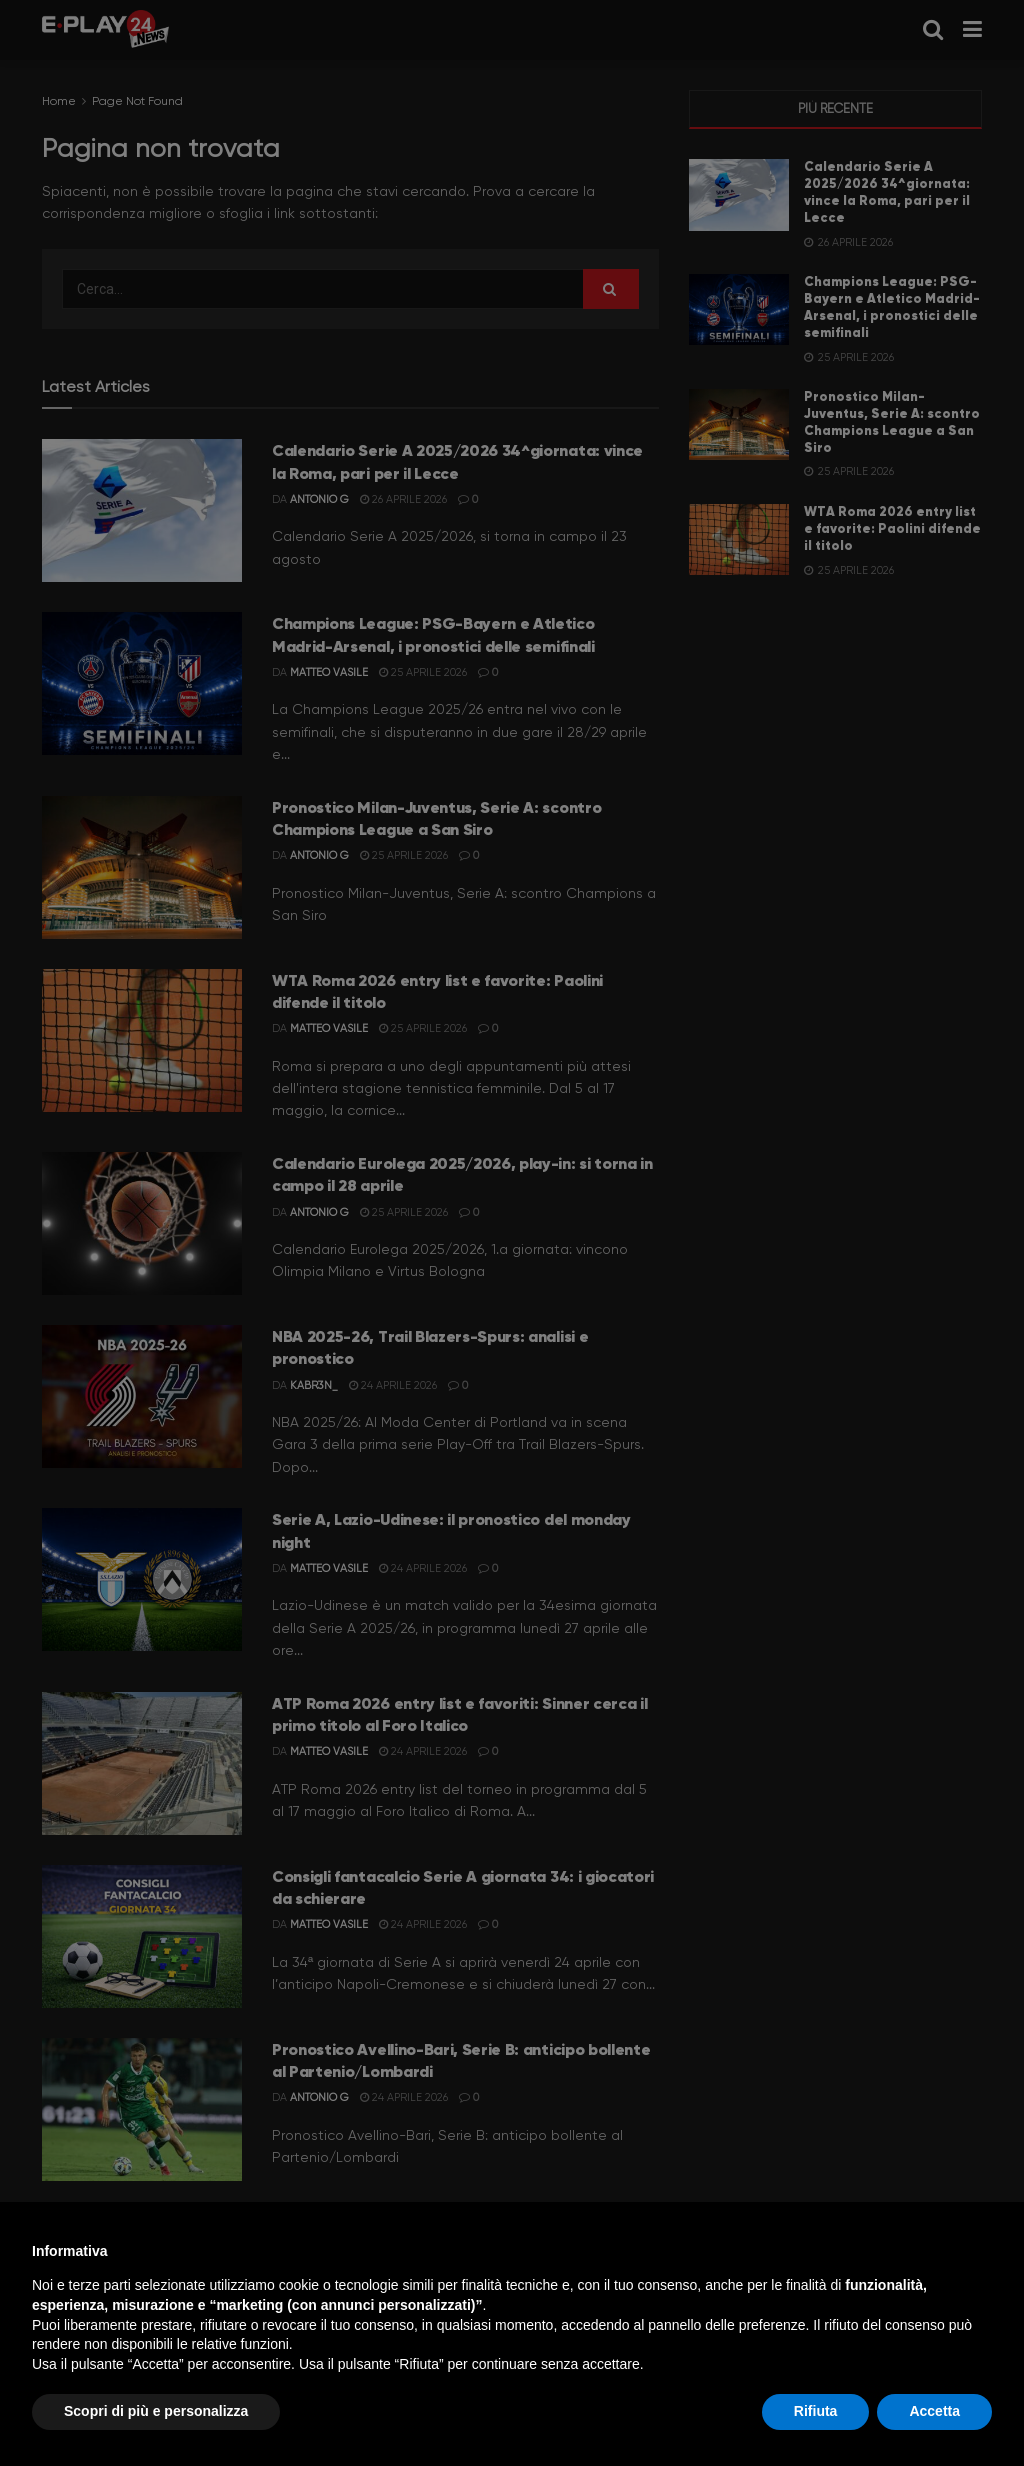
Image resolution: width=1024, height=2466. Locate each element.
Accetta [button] (934, 2411)
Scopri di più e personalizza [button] (156, 2411)
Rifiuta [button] (816, 2411)
